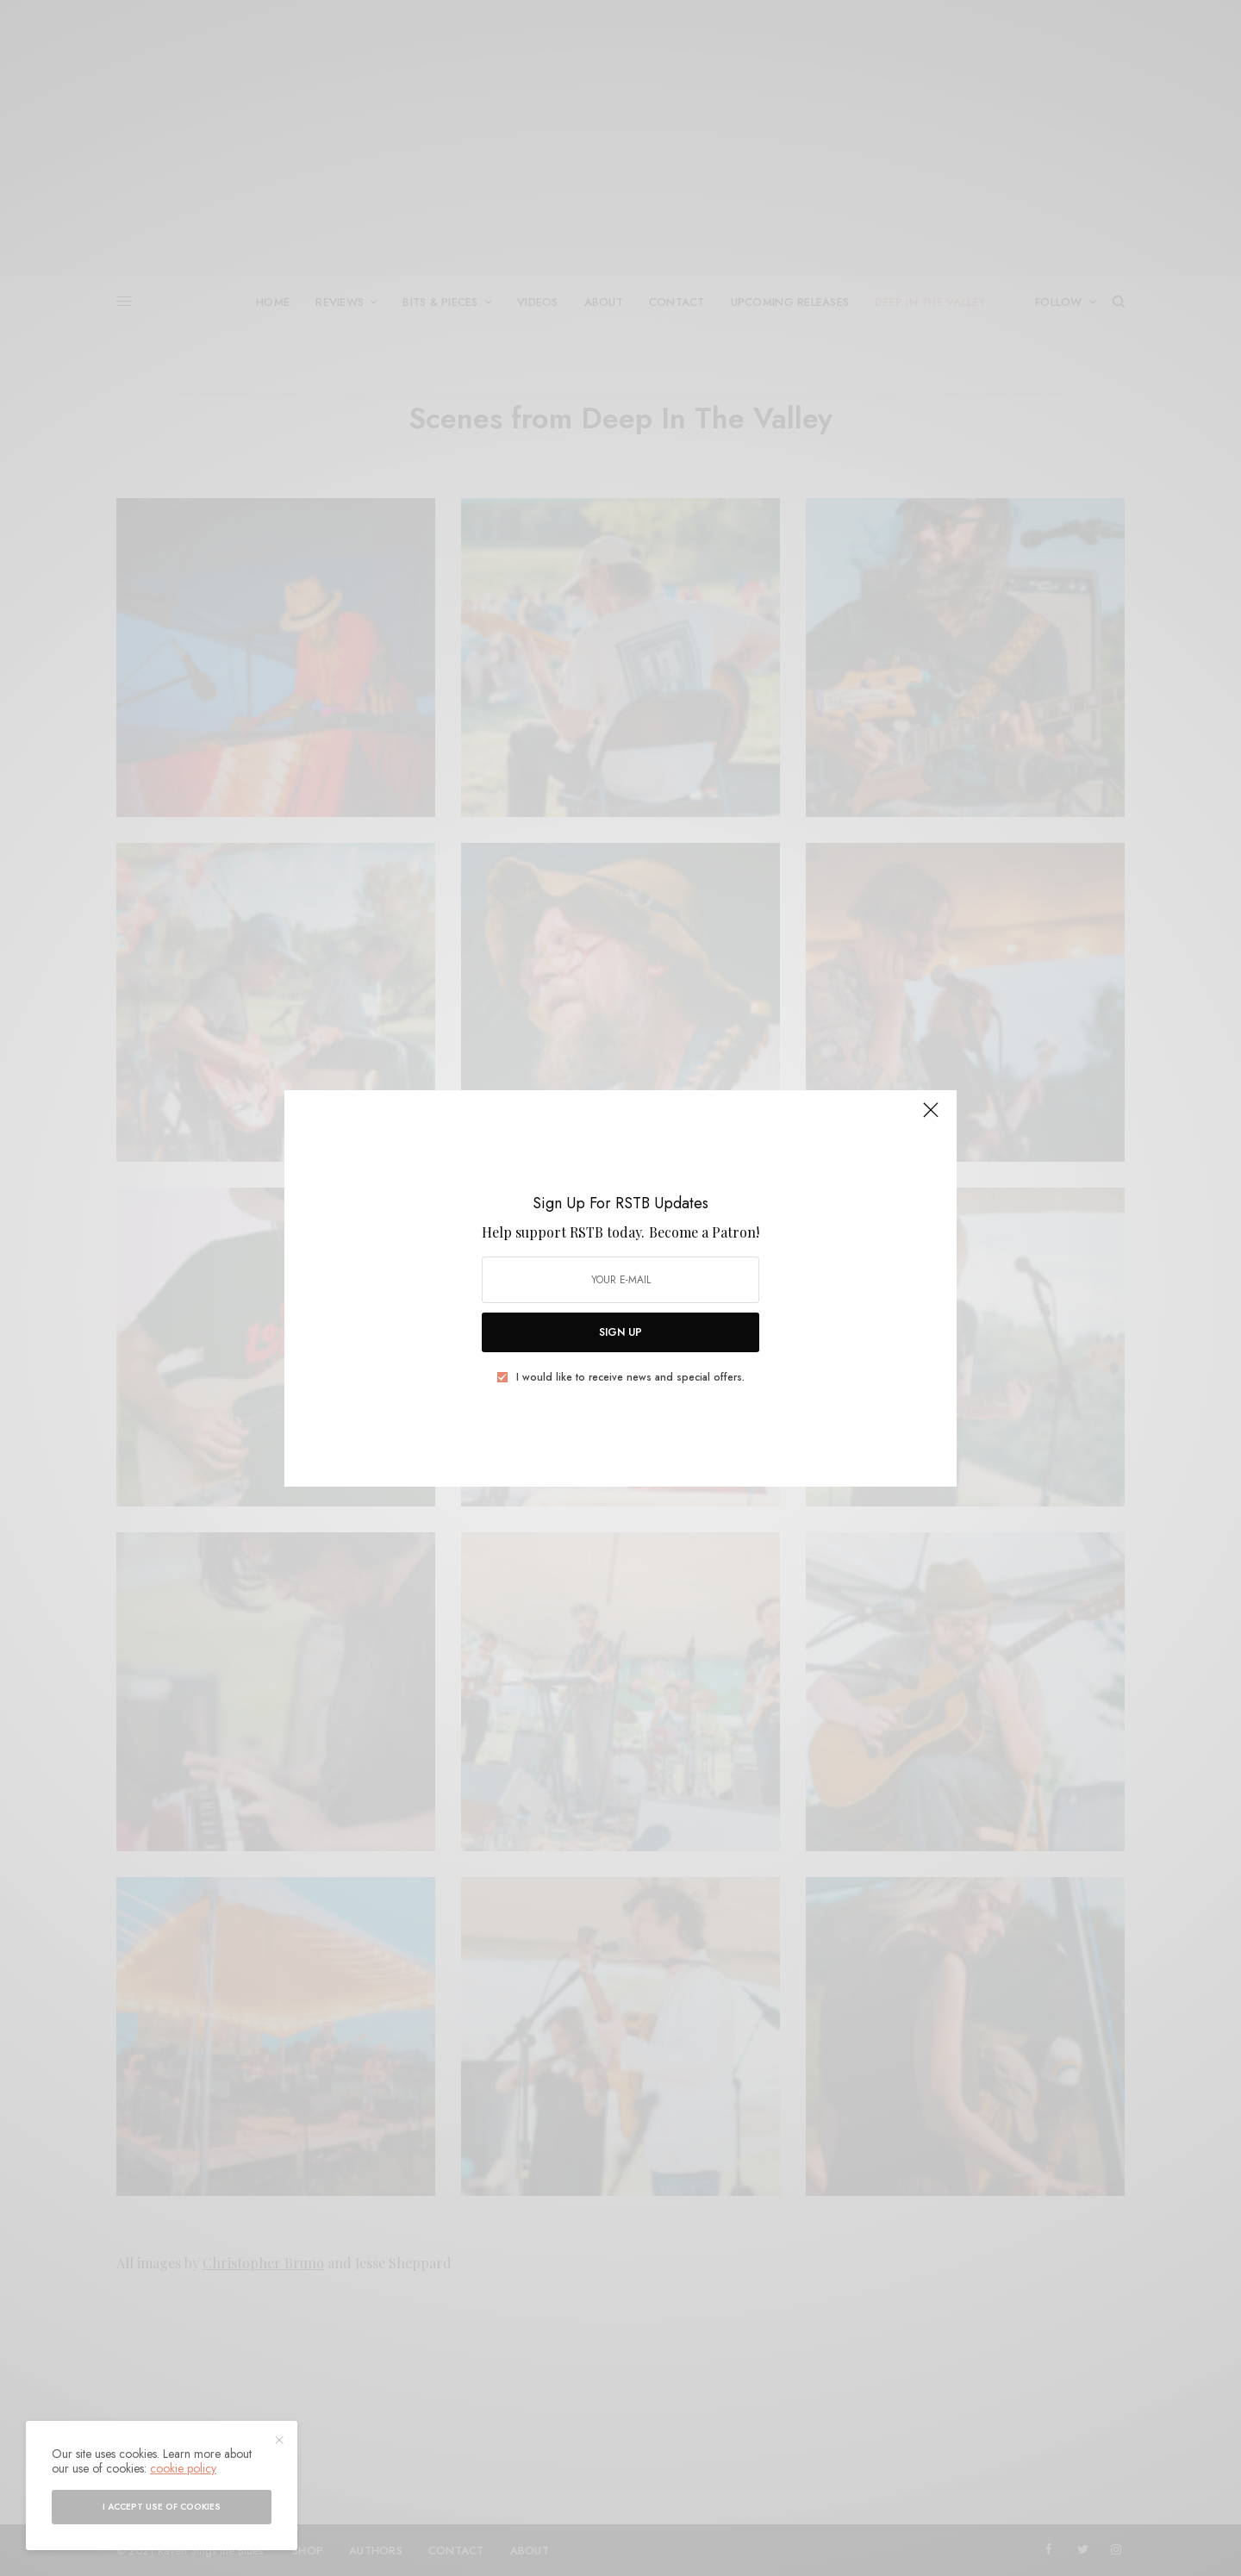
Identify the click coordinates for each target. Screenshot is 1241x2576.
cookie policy (183, 2468)
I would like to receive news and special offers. (630, 1377)
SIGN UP (620, 1332)
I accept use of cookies (162, 2506)
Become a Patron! (704, 1232)
